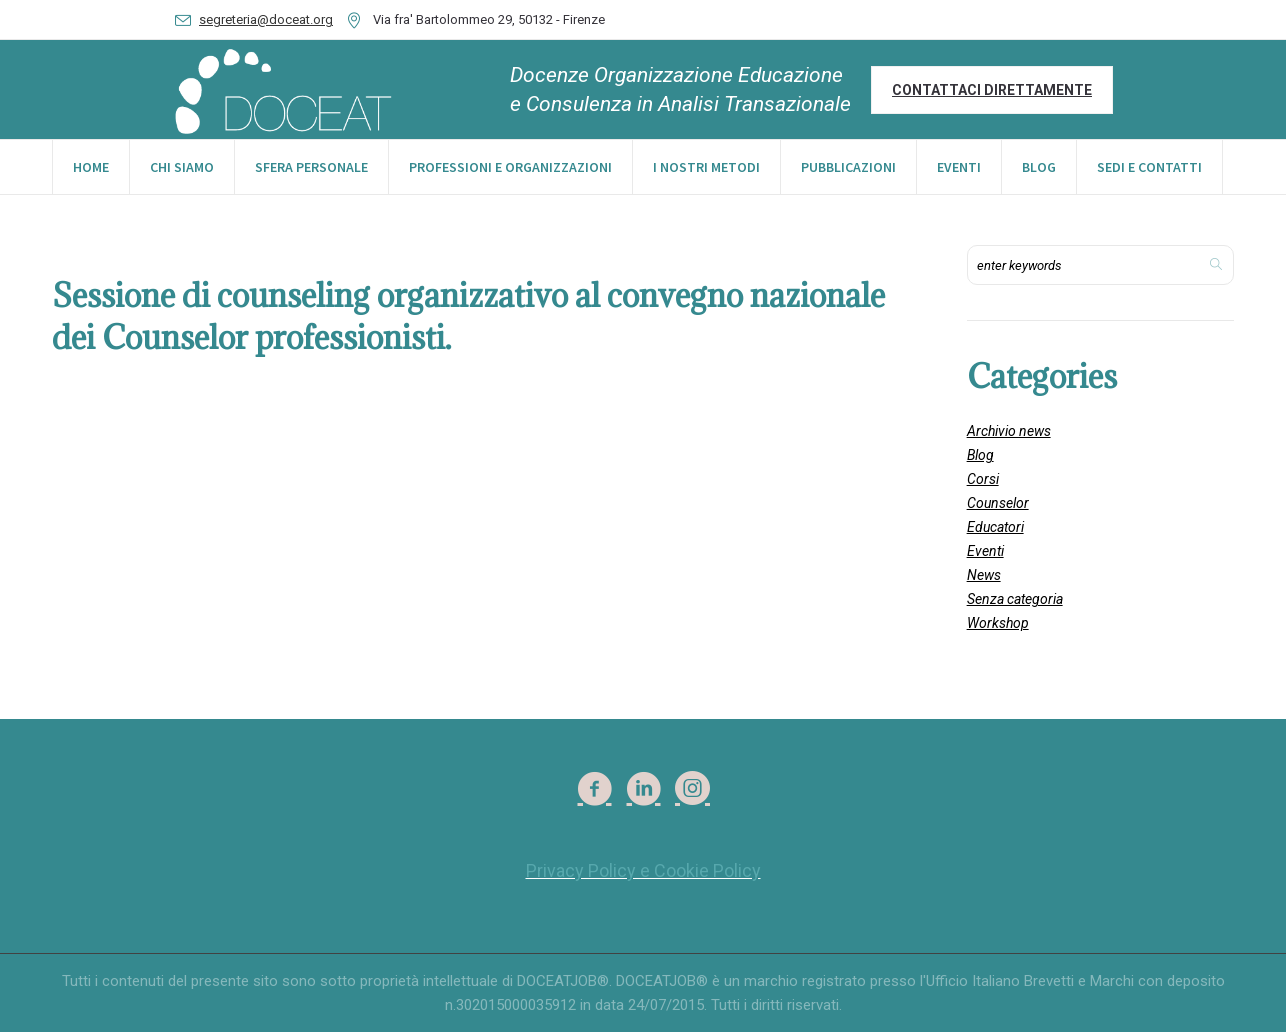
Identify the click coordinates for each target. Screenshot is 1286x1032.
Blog (980, 455)
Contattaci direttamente (992, 90)
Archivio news (1009, 431)
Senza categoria (1015, 599)
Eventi (985, 551)
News (984, 575)
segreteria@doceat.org (266, 19)
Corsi (983, 479)
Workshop (998, 623)
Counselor (998, 503)
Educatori (995, 527)
